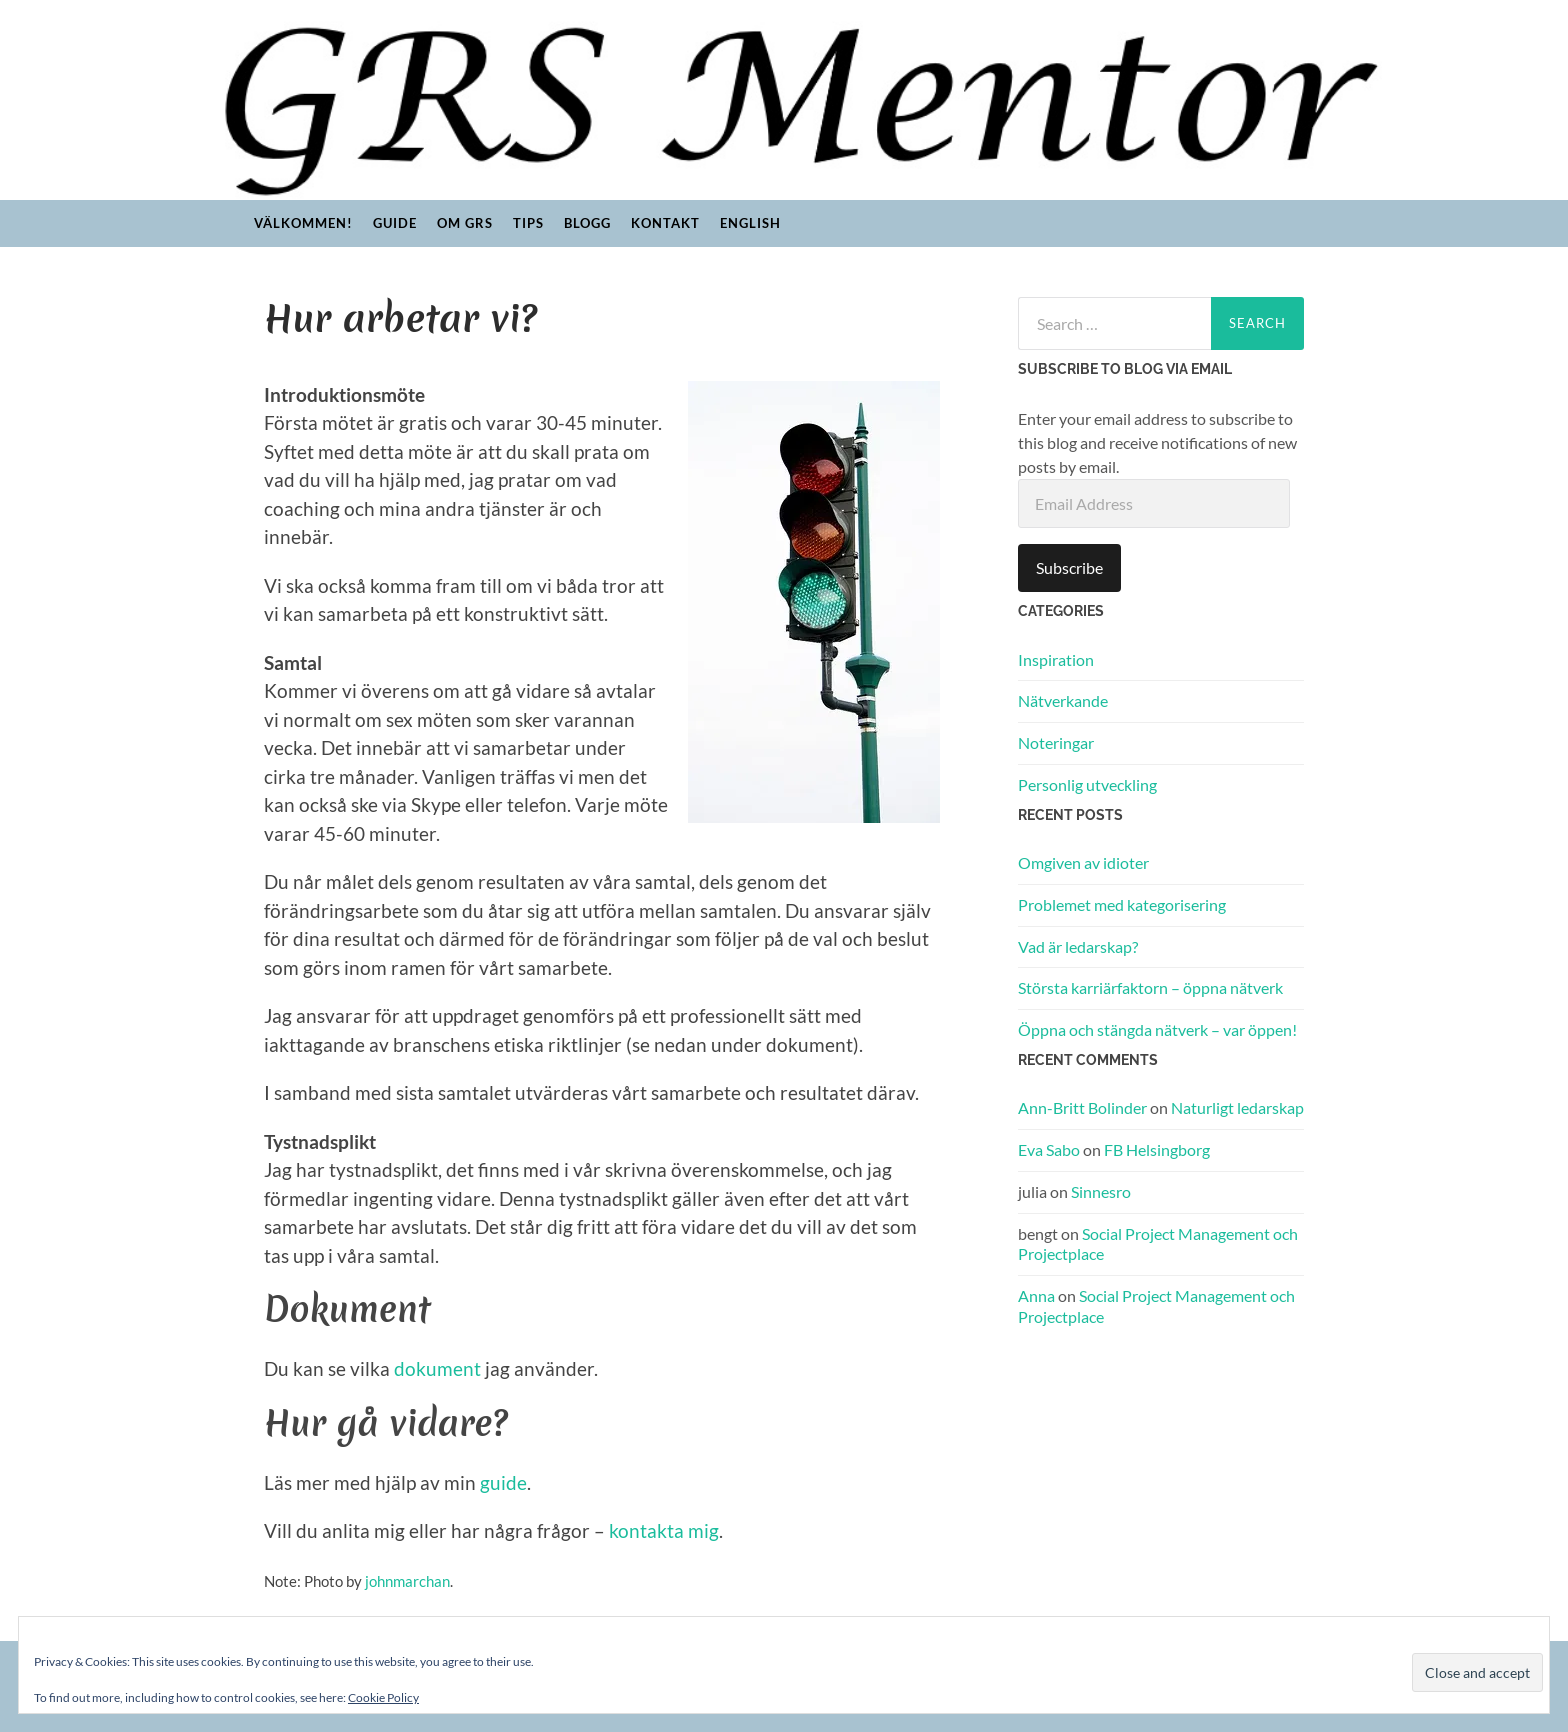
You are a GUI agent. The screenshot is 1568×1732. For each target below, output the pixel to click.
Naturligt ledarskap (1237, 1107)
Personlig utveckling (1087, 784)
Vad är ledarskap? (1078, 946)
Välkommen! (303, 223)
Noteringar (1056, 742)
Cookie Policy (383, 1697)
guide (503, 1482)
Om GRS (465, 223)
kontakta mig (664, 1530)
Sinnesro (1101, 1191)
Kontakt (665, 223)
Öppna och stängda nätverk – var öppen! (1157, 1029)
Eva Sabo (1049, 1149)
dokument (437, 1368)
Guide (395, 223)
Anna (1036, 1295)
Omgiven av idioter (1083, 862)
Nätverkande (1063, 700)
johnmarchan (407, 1581)
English (750, 223)
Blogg (587, 223)
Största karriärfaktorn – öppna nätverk (1150, 987)
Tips (528, 223)
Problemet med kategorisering (1122, 904)
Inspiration (1056, 659)
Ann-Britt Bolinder (1082, 1107)
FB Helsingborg (1157, 1149)
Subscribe (1069, 567)
